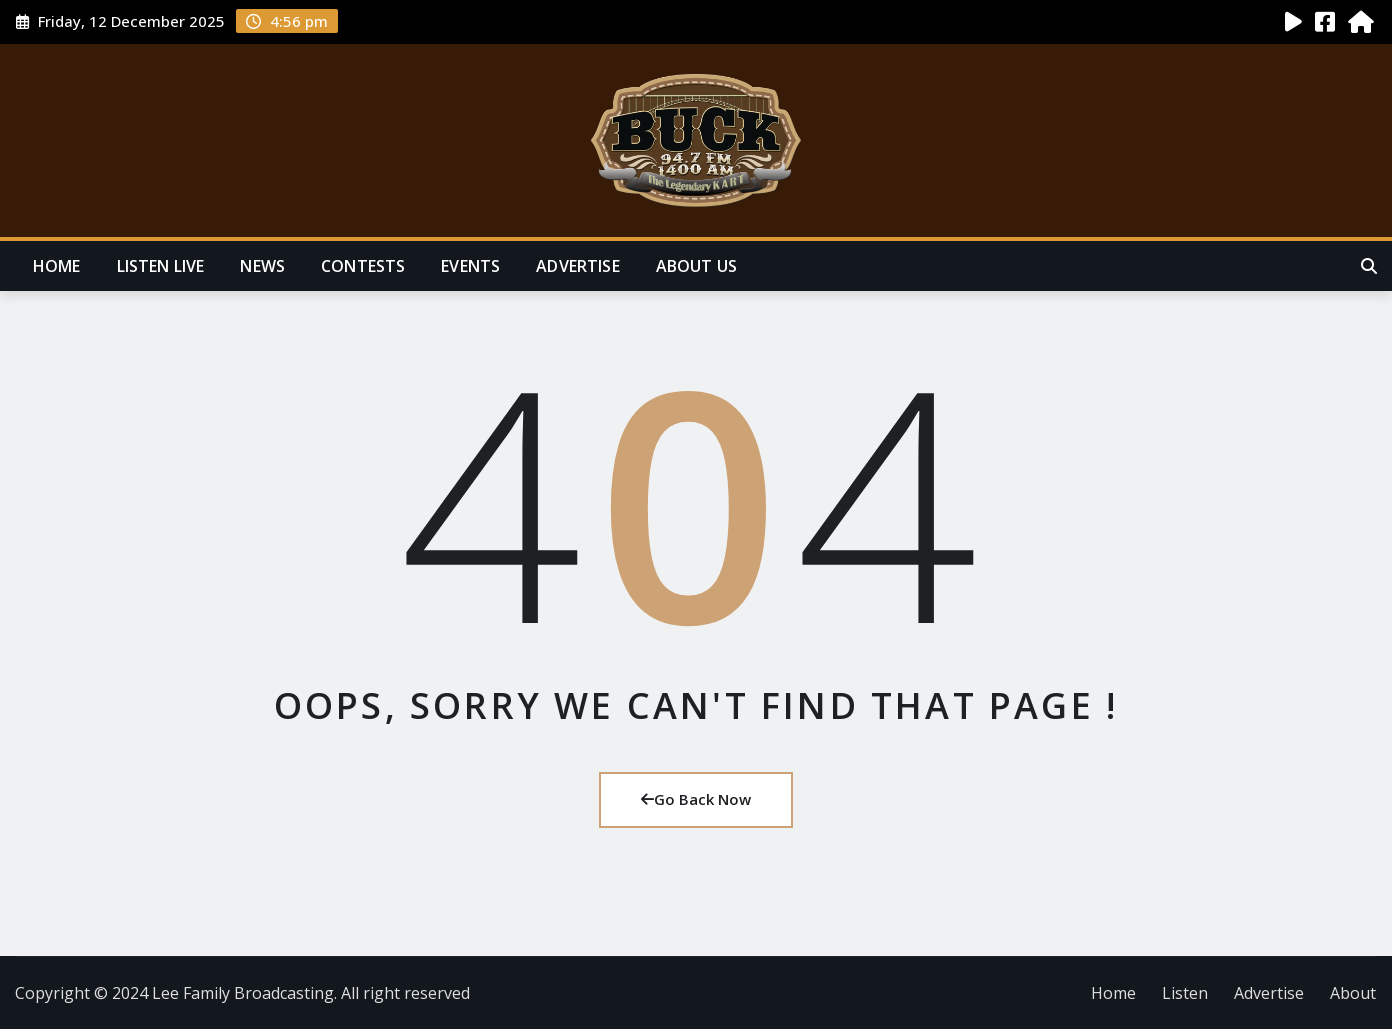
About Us (696, 266)
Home (57, 266)
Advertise (577, 266)
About (1353, 993)
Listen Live (161, 266)
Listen (1185, 993)
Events (470, 266)
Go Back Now (696, 799)
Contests (363, 266)
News (262, 266)
